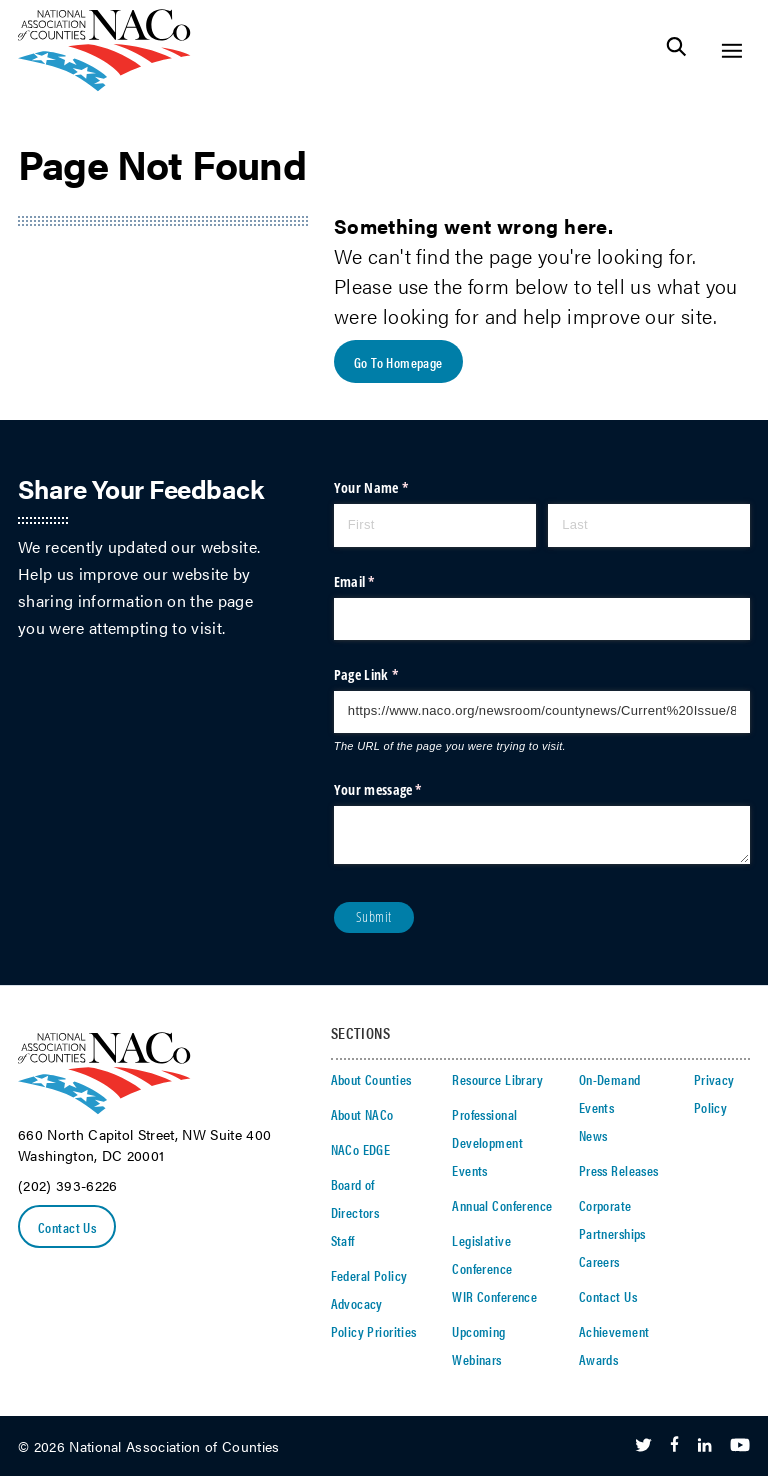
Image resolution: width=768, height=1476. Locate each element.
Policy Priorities (374, 1331)
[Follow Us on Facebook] (674, 1446)
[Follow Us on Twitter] (643, 1446)
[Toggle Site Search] (676, 50)
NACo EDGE (361, 1149)
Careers (599, 1261)
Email (379, 582)
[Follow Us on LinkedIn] (704, 1446)
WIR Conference (494, 1296)
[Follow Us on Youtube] (740, 1446)
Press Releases (619, 1170)
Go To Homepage (398, 362)
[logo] (104, 85)
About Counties (371, 1079)
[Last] (649, 525)
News (593, 1135)
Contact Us (67, 1227)
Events (470, 1170)
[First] (435, 525)
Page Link (391, 675)
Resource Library (497, 1079)
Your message (403, 790)
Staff (343, 1240)
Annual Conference (502, 1205)
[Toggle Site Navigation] (731, 50)
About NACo (362, 1114)
